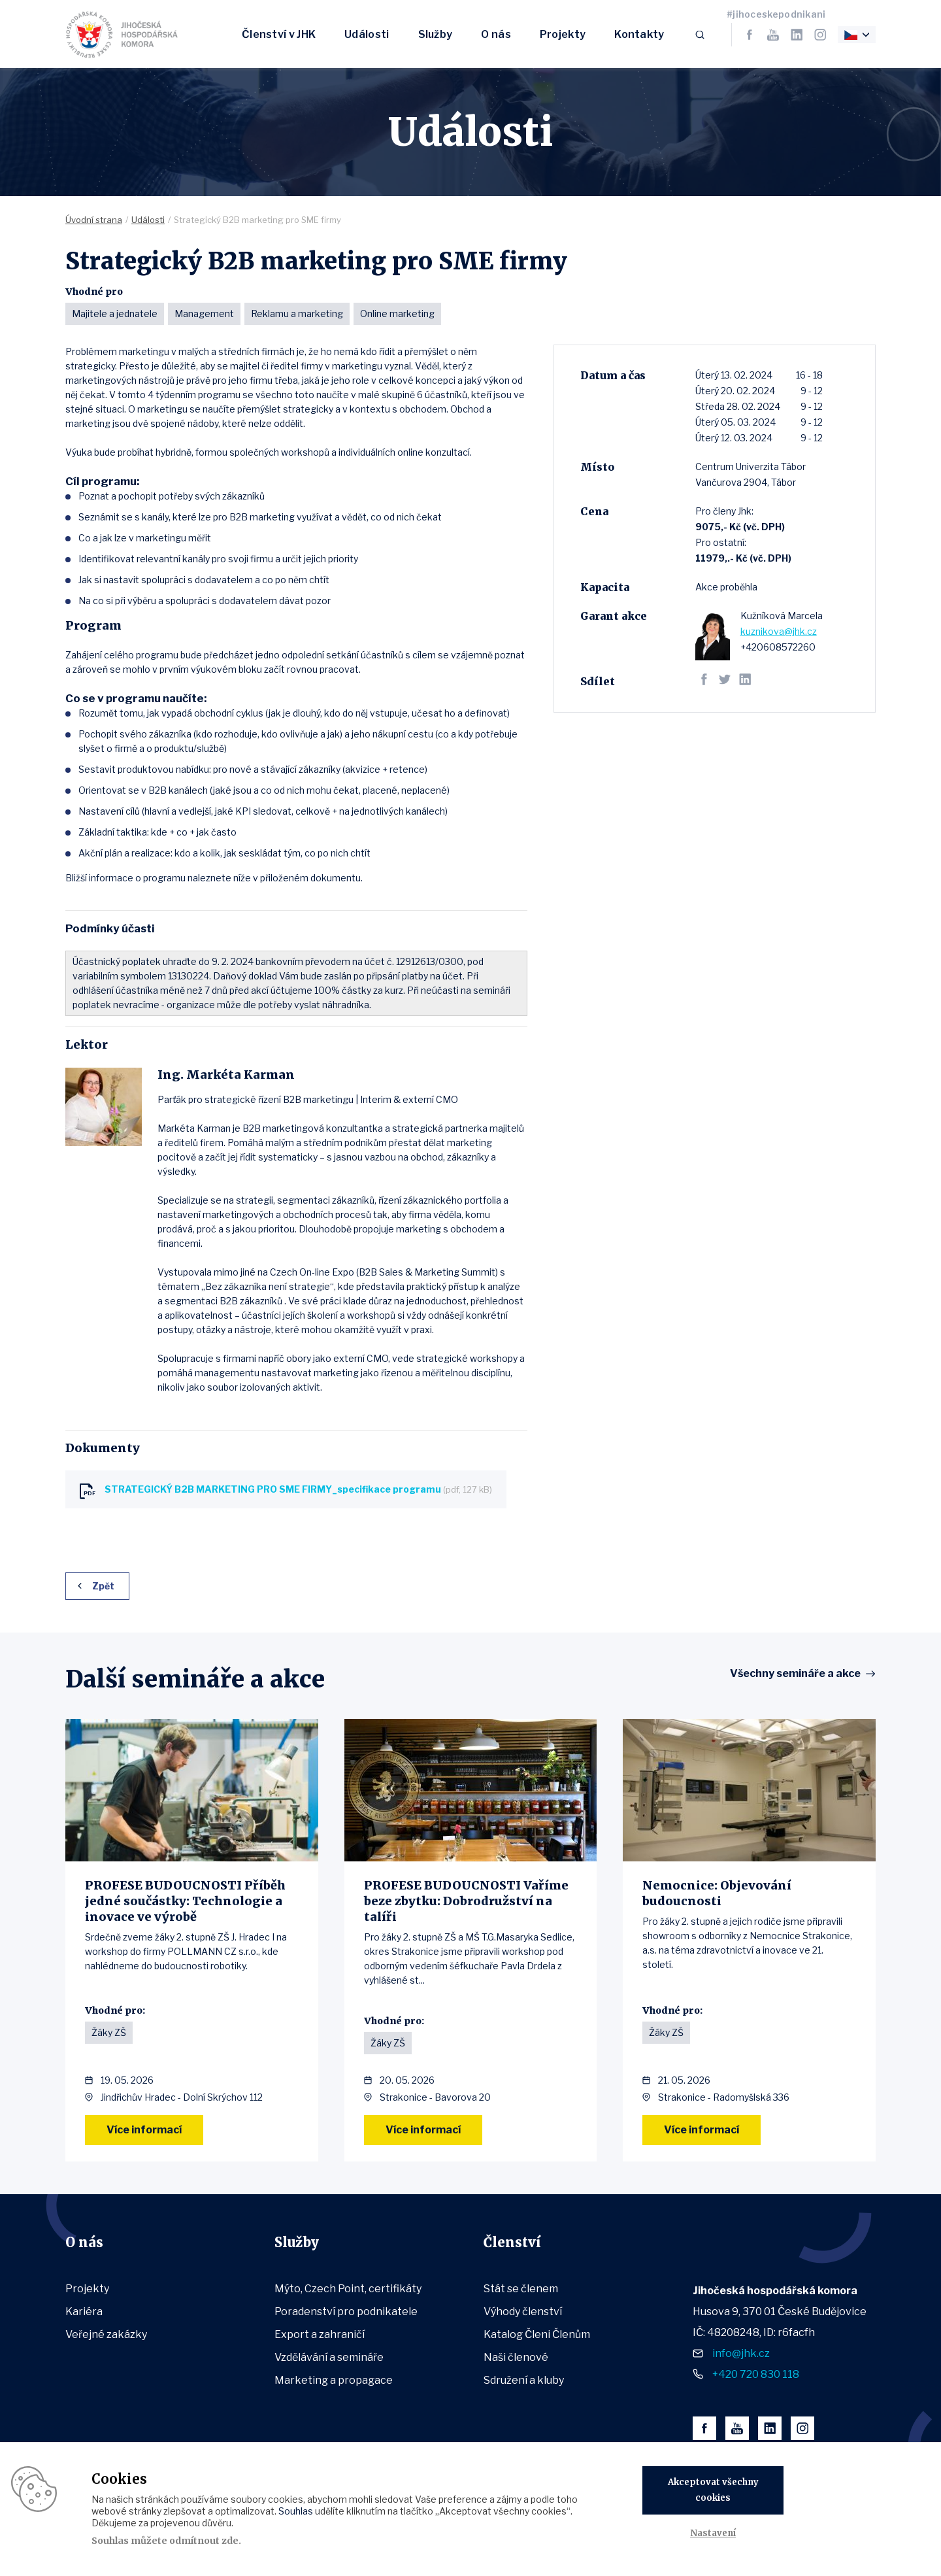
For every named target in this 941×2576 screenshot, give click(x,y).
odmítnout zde (204, 2541)
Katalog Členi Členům (537, 2334)
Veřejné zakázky (106, 2334)
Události (366, 34)
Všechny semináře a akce (795, 1674)
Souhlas (295, 2511)
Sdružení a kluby (524, 2380)
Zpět (103, 1585)
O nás (496, 34)
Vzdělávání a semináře (329, 2357)
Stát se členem (521, 2288)
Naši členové (516, 2357)
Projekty (563, 34)
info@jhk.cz (741, 2353)
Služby (435, 34)
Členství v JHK (279, 34)
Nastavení (713, 2533)
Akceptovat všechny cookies (713, 2490)
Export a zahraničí (319, 2334)
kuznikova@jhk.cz (778, 631)
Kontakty (639, 34)
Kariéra (84, 2311)
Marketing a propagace (333, 2380)
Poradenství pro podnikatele (346, 2311)
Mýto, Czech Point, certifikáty (347, 2288)
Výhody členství (523, 2311)
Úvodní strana (93, 219)
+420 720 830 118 (755, 2374)
